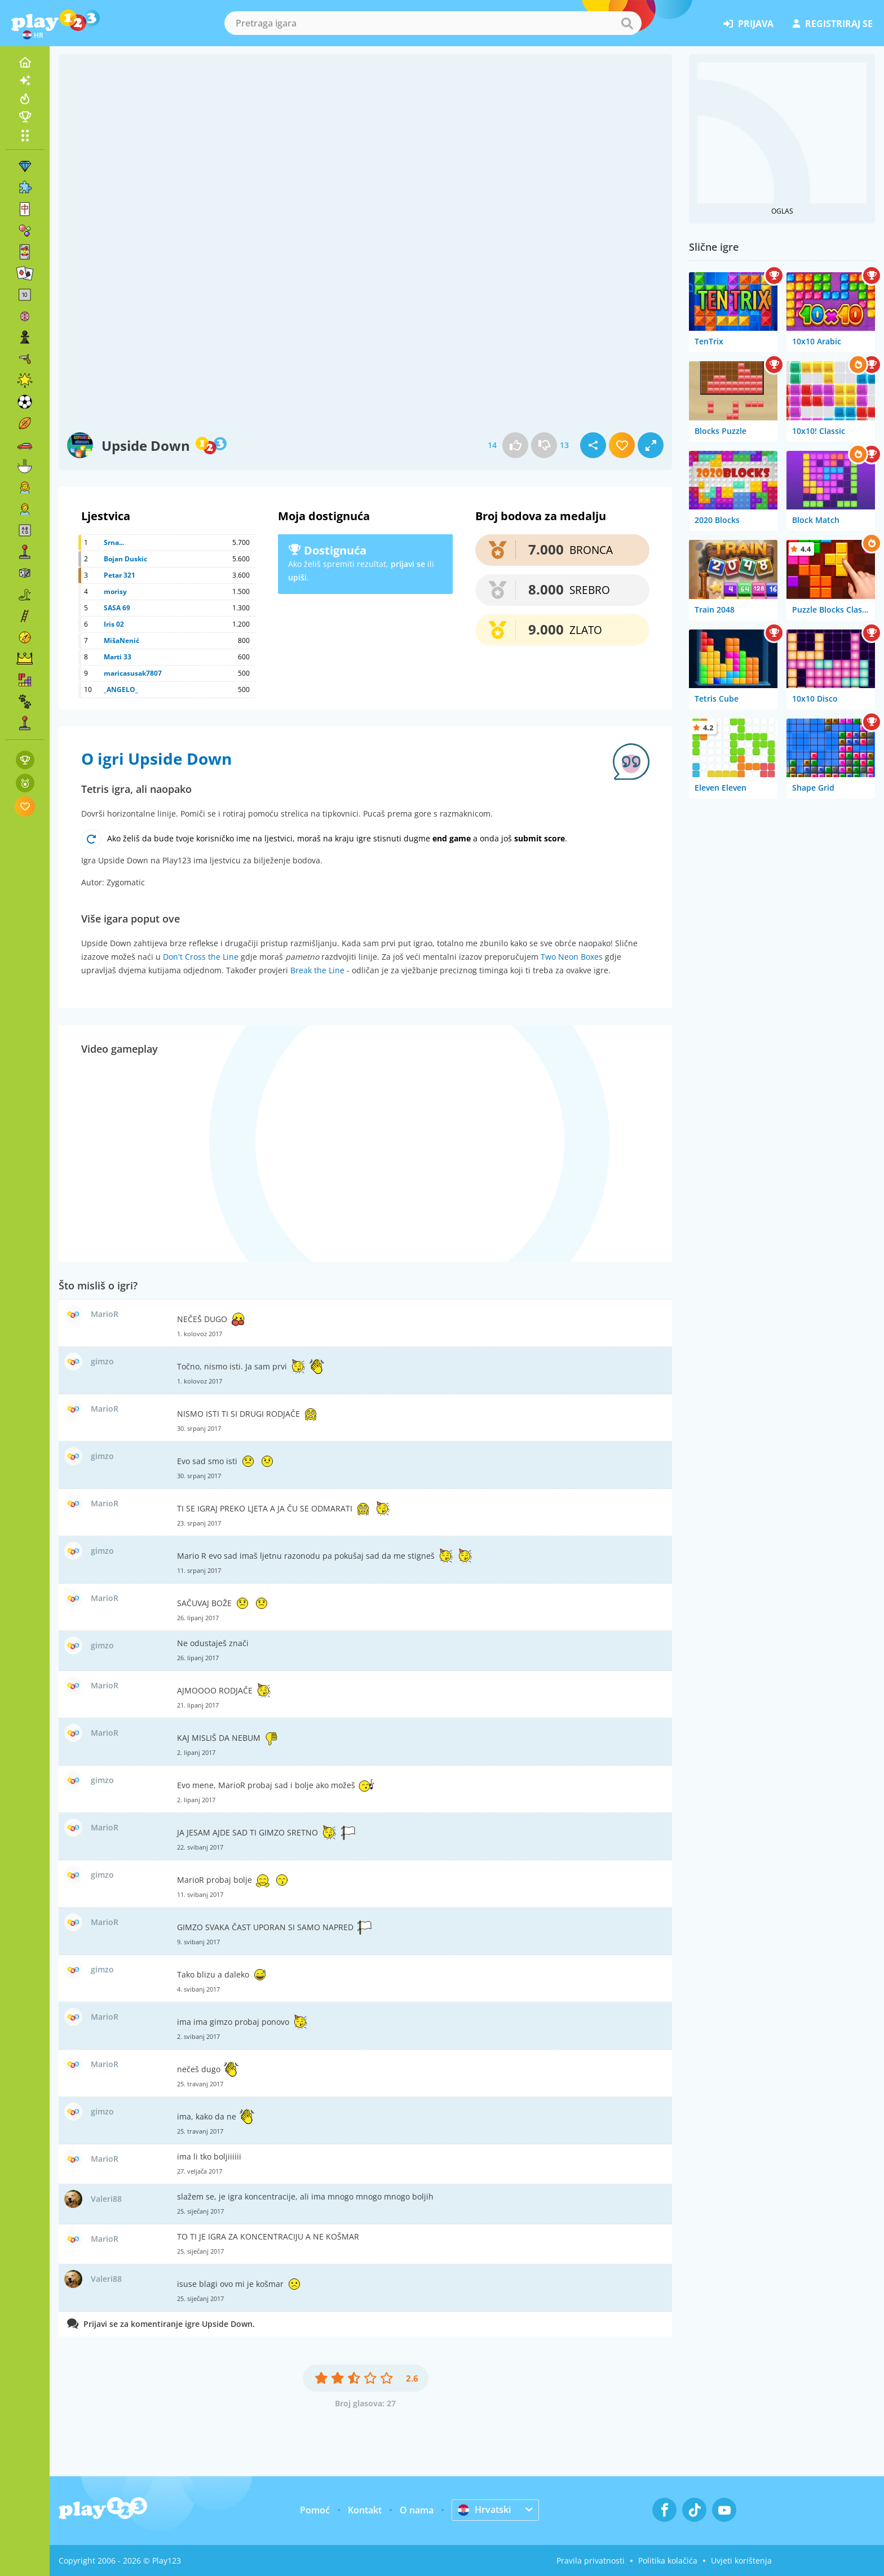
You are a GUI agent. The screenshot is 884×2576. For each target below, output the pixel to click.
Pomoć (315, 2510)
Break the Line (317, 970)
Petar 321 (119, 575)
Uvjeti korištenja (741, 2560)
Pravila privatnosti (590, 2560)
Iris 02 (114, 624)
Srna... (114, 542)
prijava (748, 23)
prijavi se (408, 563)
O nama (417, 2510)
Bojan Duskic (125, 559)
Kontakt (365, 2510)
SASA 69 (117, 608)
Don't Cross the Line (200, 956)
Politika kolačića (667, 2560)
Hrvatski (484, 2509)
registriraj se (833, 23)
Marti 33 (117, 657)
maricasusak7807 (133, 673)
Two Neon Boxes (572, 956)
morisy (115, 591)
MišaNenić (121, 640)
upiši (297, 577)
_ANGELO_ (121, 689)
